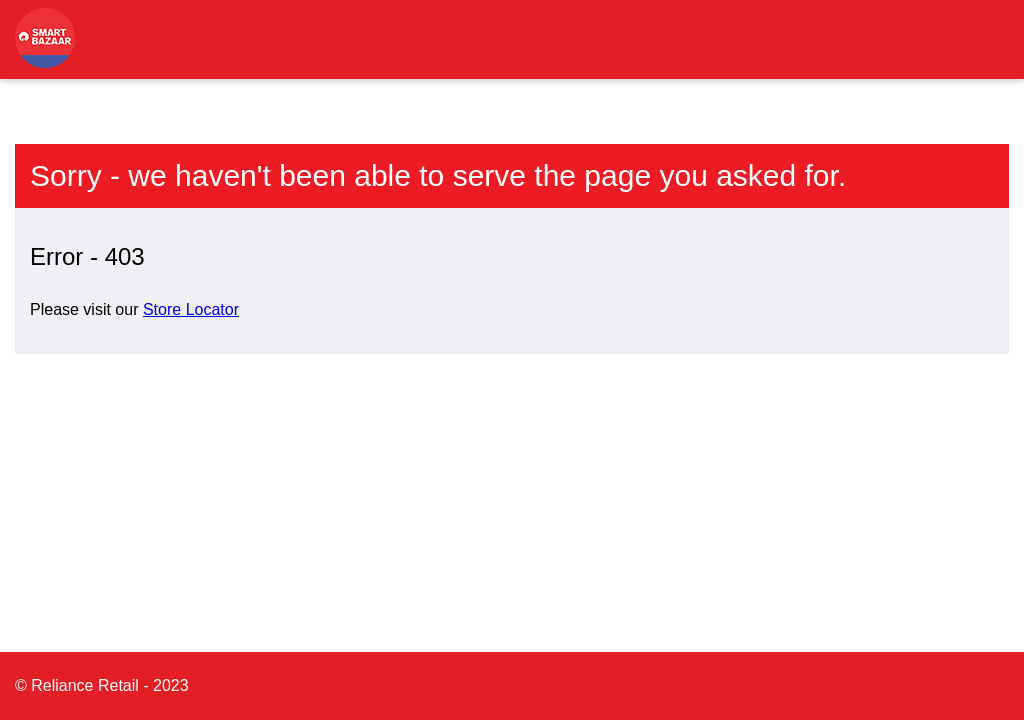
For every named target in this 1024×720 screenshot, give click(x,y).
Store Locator (191, 309)
